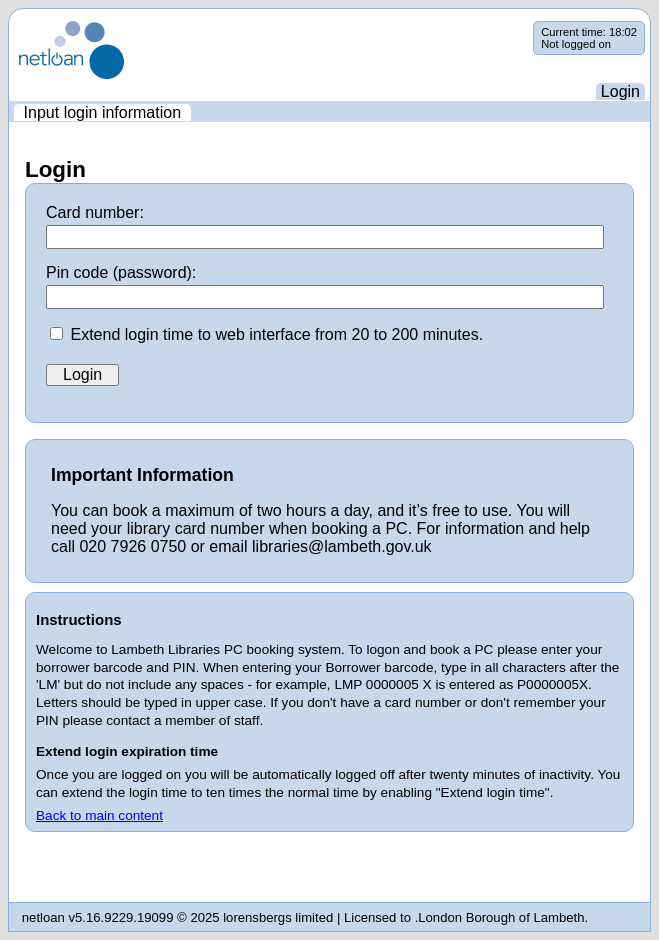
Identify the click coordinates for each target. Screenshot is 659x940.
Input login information (102, 112)
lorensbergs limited (278, 917)
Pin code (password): (121, 272)
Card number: (95, 212)
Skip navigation (9, 21)
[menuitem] (102, 112)
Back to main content (99, 815)
